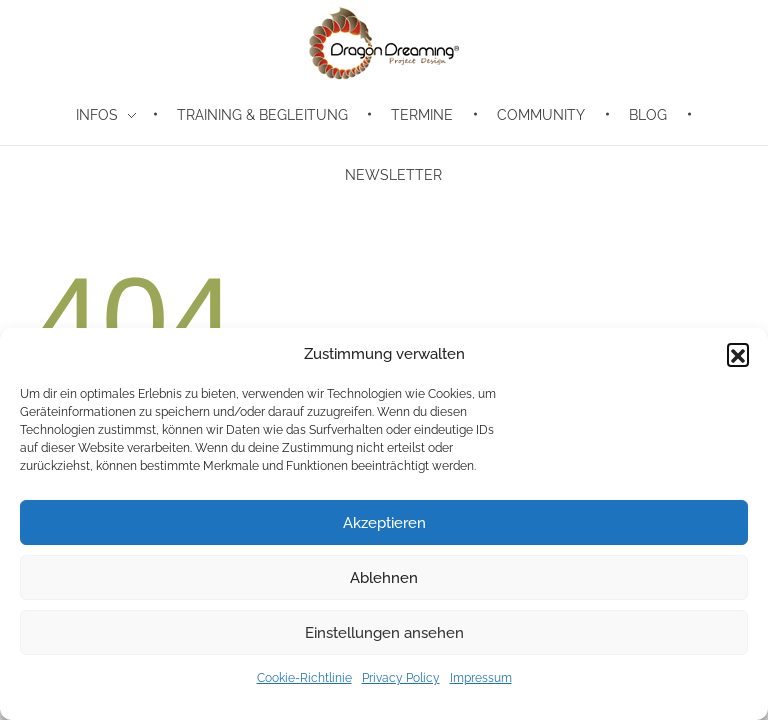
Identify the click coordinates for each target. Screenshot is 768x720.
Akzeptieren (384, 523)
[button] (738, 354)
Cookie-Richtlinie (304, 678)
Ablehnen (384, 578)
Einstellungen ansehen (384, 633)
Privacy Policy (401, 678)
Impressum (481, 678)
